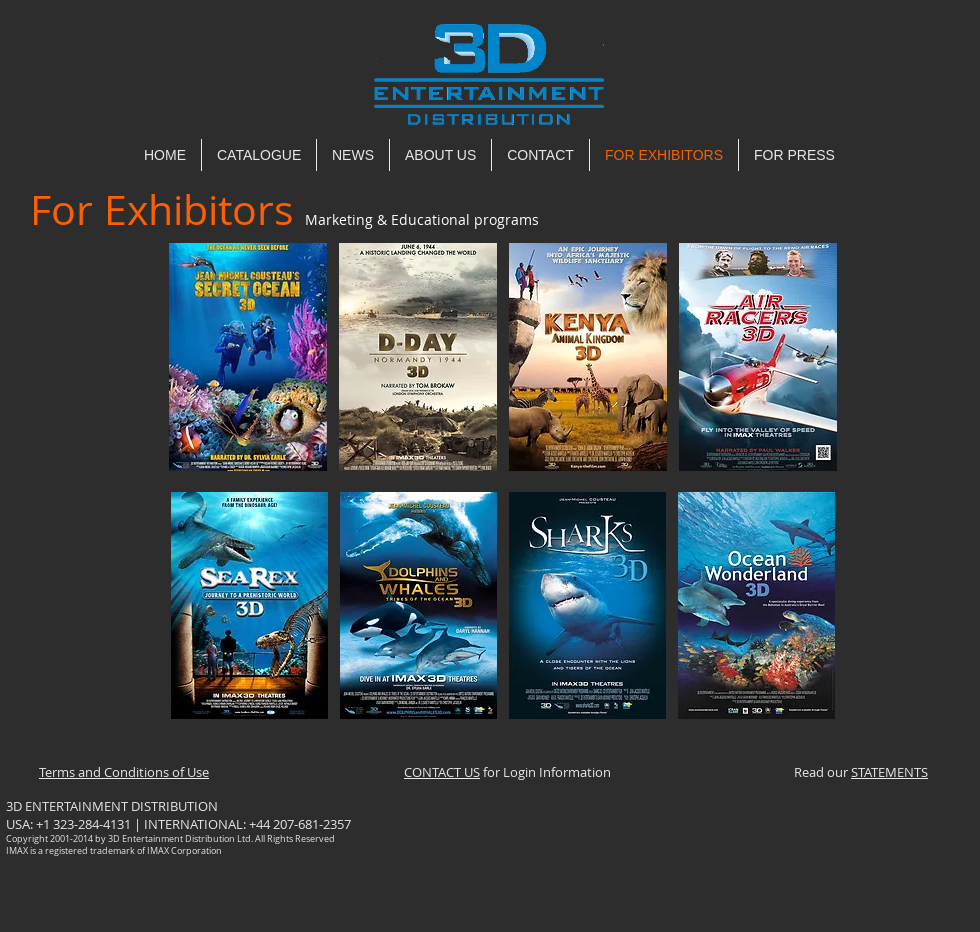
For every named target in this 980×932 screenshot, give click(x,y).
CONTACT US (442, 772)
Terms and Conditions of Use (124, 772)
